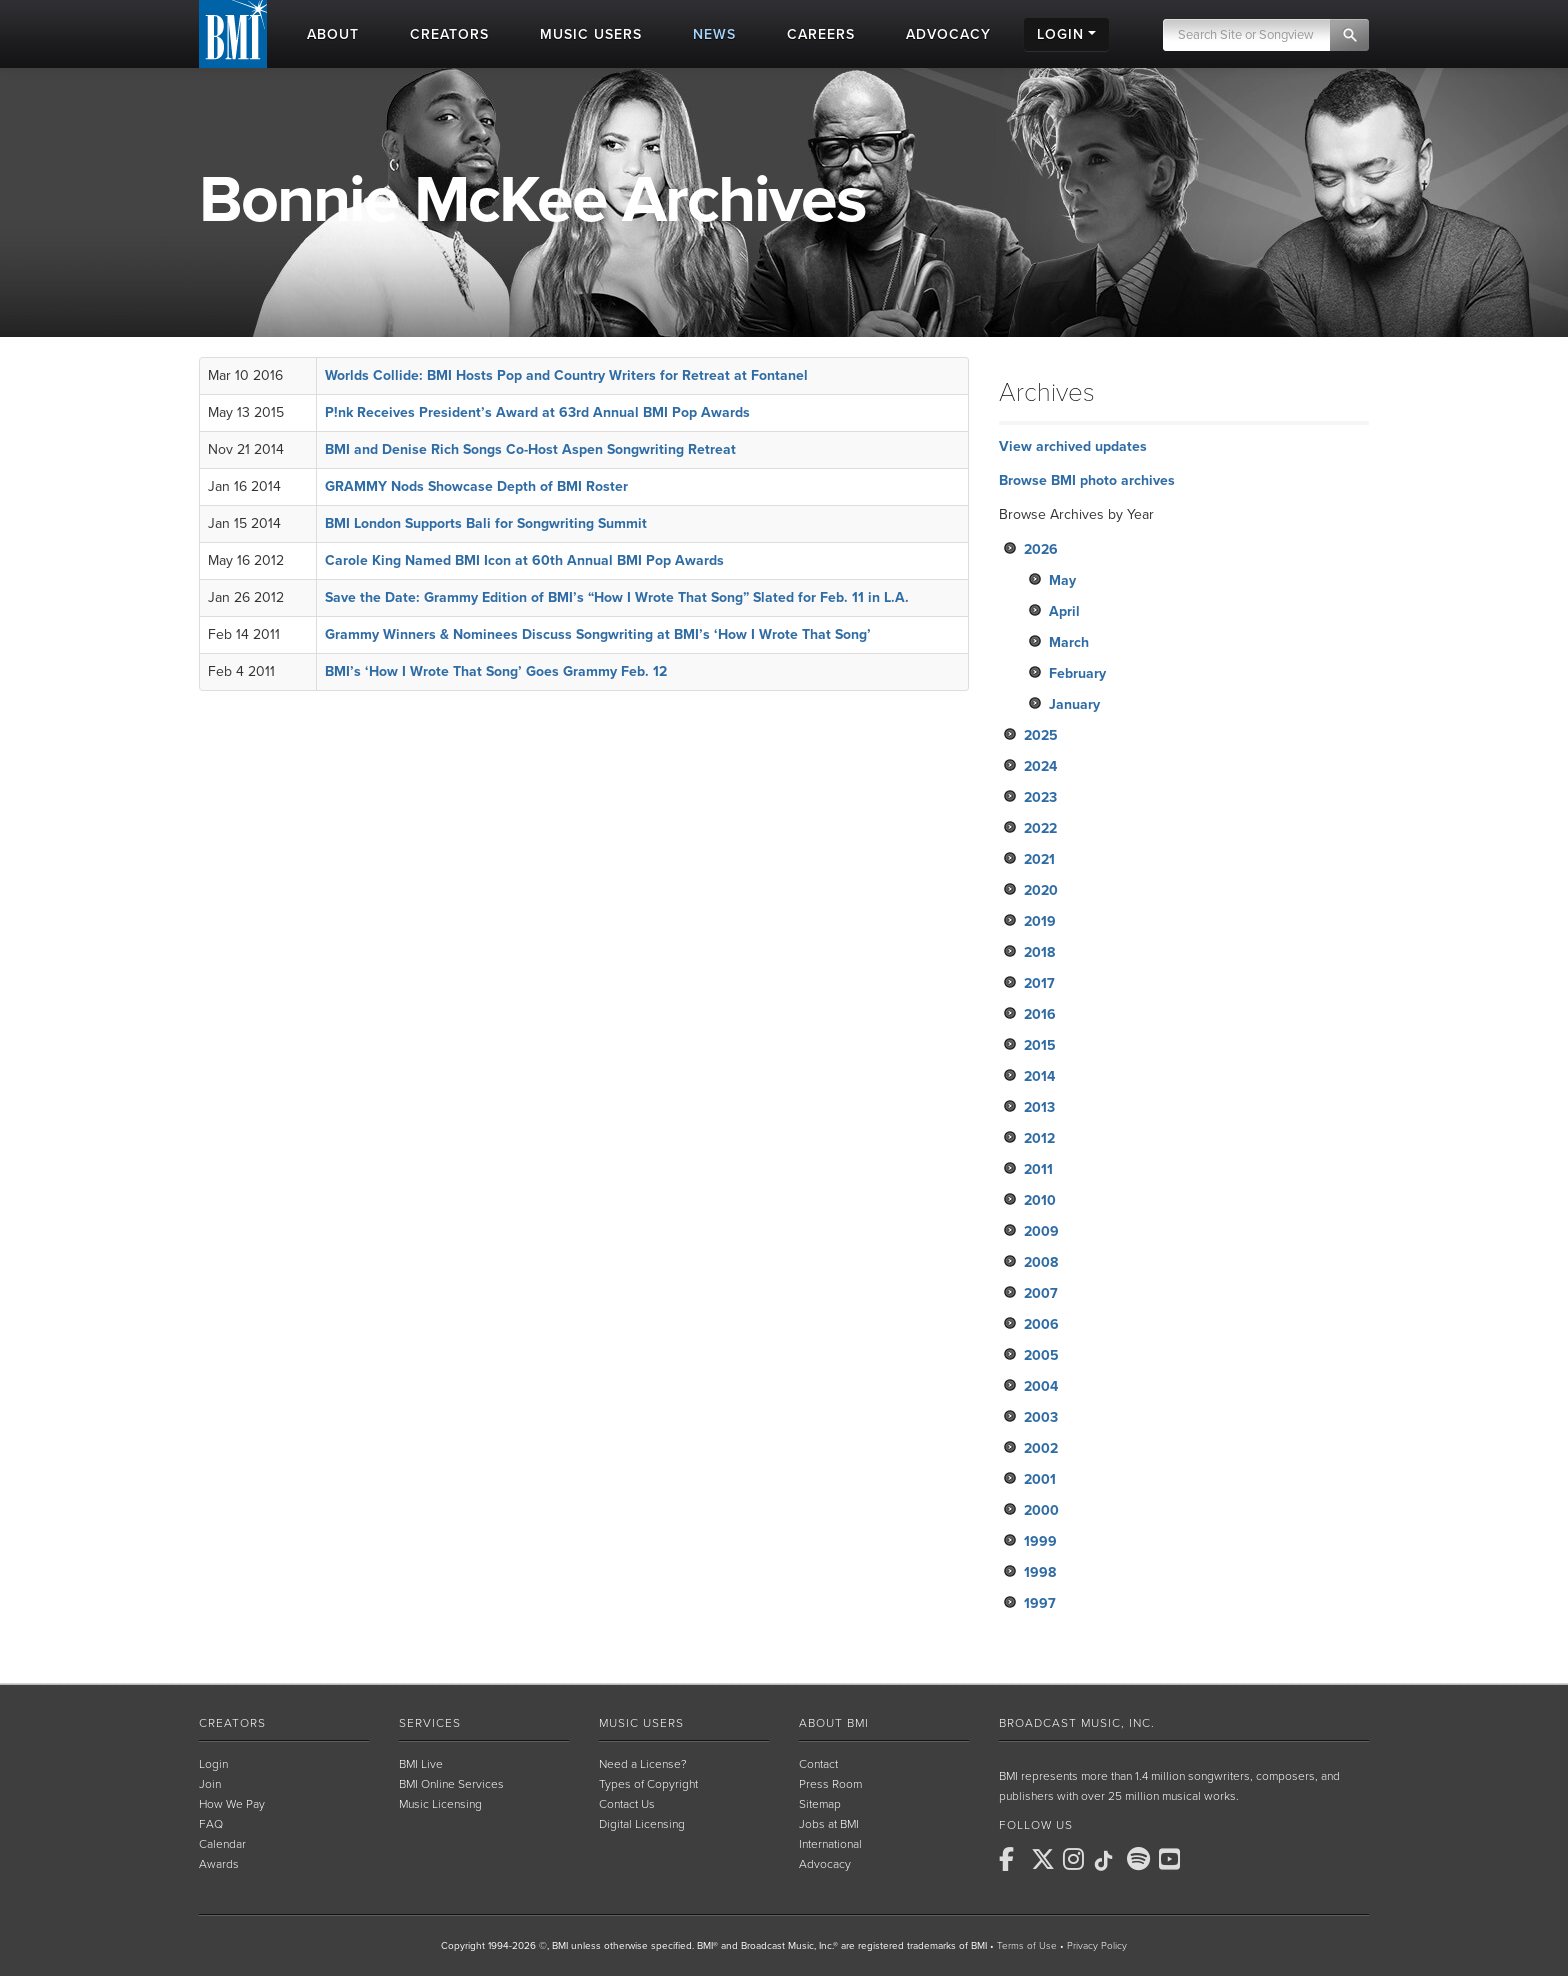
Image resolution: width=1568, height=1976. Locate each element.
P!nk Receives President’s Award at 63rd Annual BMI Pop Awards (537, 412)
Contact (818, 1764)
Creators (232, 1723)
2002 (1041, 1448)
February (1077, 673)
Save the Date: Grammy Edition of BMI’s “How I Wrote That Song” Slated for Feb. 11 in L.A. (617, 597)
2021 (1039, 859)
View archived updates (1073, 446)
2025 (1041, 735)
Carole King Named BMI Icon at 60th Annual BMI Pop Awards (524, 560)
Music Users (641, 1723)
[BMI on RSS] (1205, 1859)
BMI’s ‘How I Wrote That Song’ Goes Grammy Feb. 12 (496, 671)
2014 (1039, 1076)
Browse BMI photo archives (1087, 480)
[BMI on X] (1045, 1859)
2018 (1039, 952)
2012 (1039, 1138)
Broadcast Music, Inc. (1077, 1723)
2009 (1041, 1231)
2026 (1041, 549)
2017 (1039, 983)
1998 (1040, 1572)
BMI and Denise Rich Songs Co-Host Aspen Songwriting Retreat (530, 449)
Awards (219, 1864)
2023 (1040, 797)
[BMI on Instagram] (1077, 1859)
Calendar (222, 1844)
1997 (1040, 1603)
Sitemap (820, 1804)
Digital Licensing (642, 1824)
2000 (1041, 1510)
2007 (1041, 1293)
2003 (1041, 1417)
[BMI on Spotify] (1141, 1859)
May (1062, 580)
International (830, 1844)
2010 (1040, 1200)
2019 (1040, 921)
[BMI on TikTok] (1109, 1861)
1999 (1040, 1541)
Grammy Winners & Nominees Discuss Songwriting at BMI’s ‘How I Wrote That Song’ (598, 634)
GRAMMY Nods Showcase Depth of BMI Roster (476, 486)
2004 (1041, 1386)
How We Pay (232, 1804)
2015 (1040, 1045)
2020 (1041, 890)
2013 (1039, 1107)
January (1074, 704)
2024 (1040, 766)
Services (430, 1723)
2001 (1040, 1479)
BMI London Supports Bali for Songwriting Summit (486, 523)
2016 (1040, 1014)
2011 (1038, 1169)
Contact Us (627, 1804)
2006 (1041, 1324)
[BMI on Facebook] (1013, 1859)
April (1064, 611)
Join (210, 1784)
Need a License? (643, 1764)
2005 (1041, 1355)
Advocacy (825, 1864)
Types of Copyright (648, 1784)
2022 (1040, 828)
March (1069, 642)
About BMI (834, 1723)
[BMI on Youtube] (1173, 1859)
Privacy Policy (1097, 1946)
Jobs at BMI (829, 1824)
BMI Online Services (451, 1784)
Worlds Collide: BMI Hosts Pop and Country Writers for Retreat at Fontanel (566, 375)
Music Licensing (440, 1804)
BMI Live (421, 1764)
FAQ (211, 1824)
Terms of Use (1027, 1946)
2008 (1041, 1262)
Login (213, 1764)
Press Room (830, 1784)
